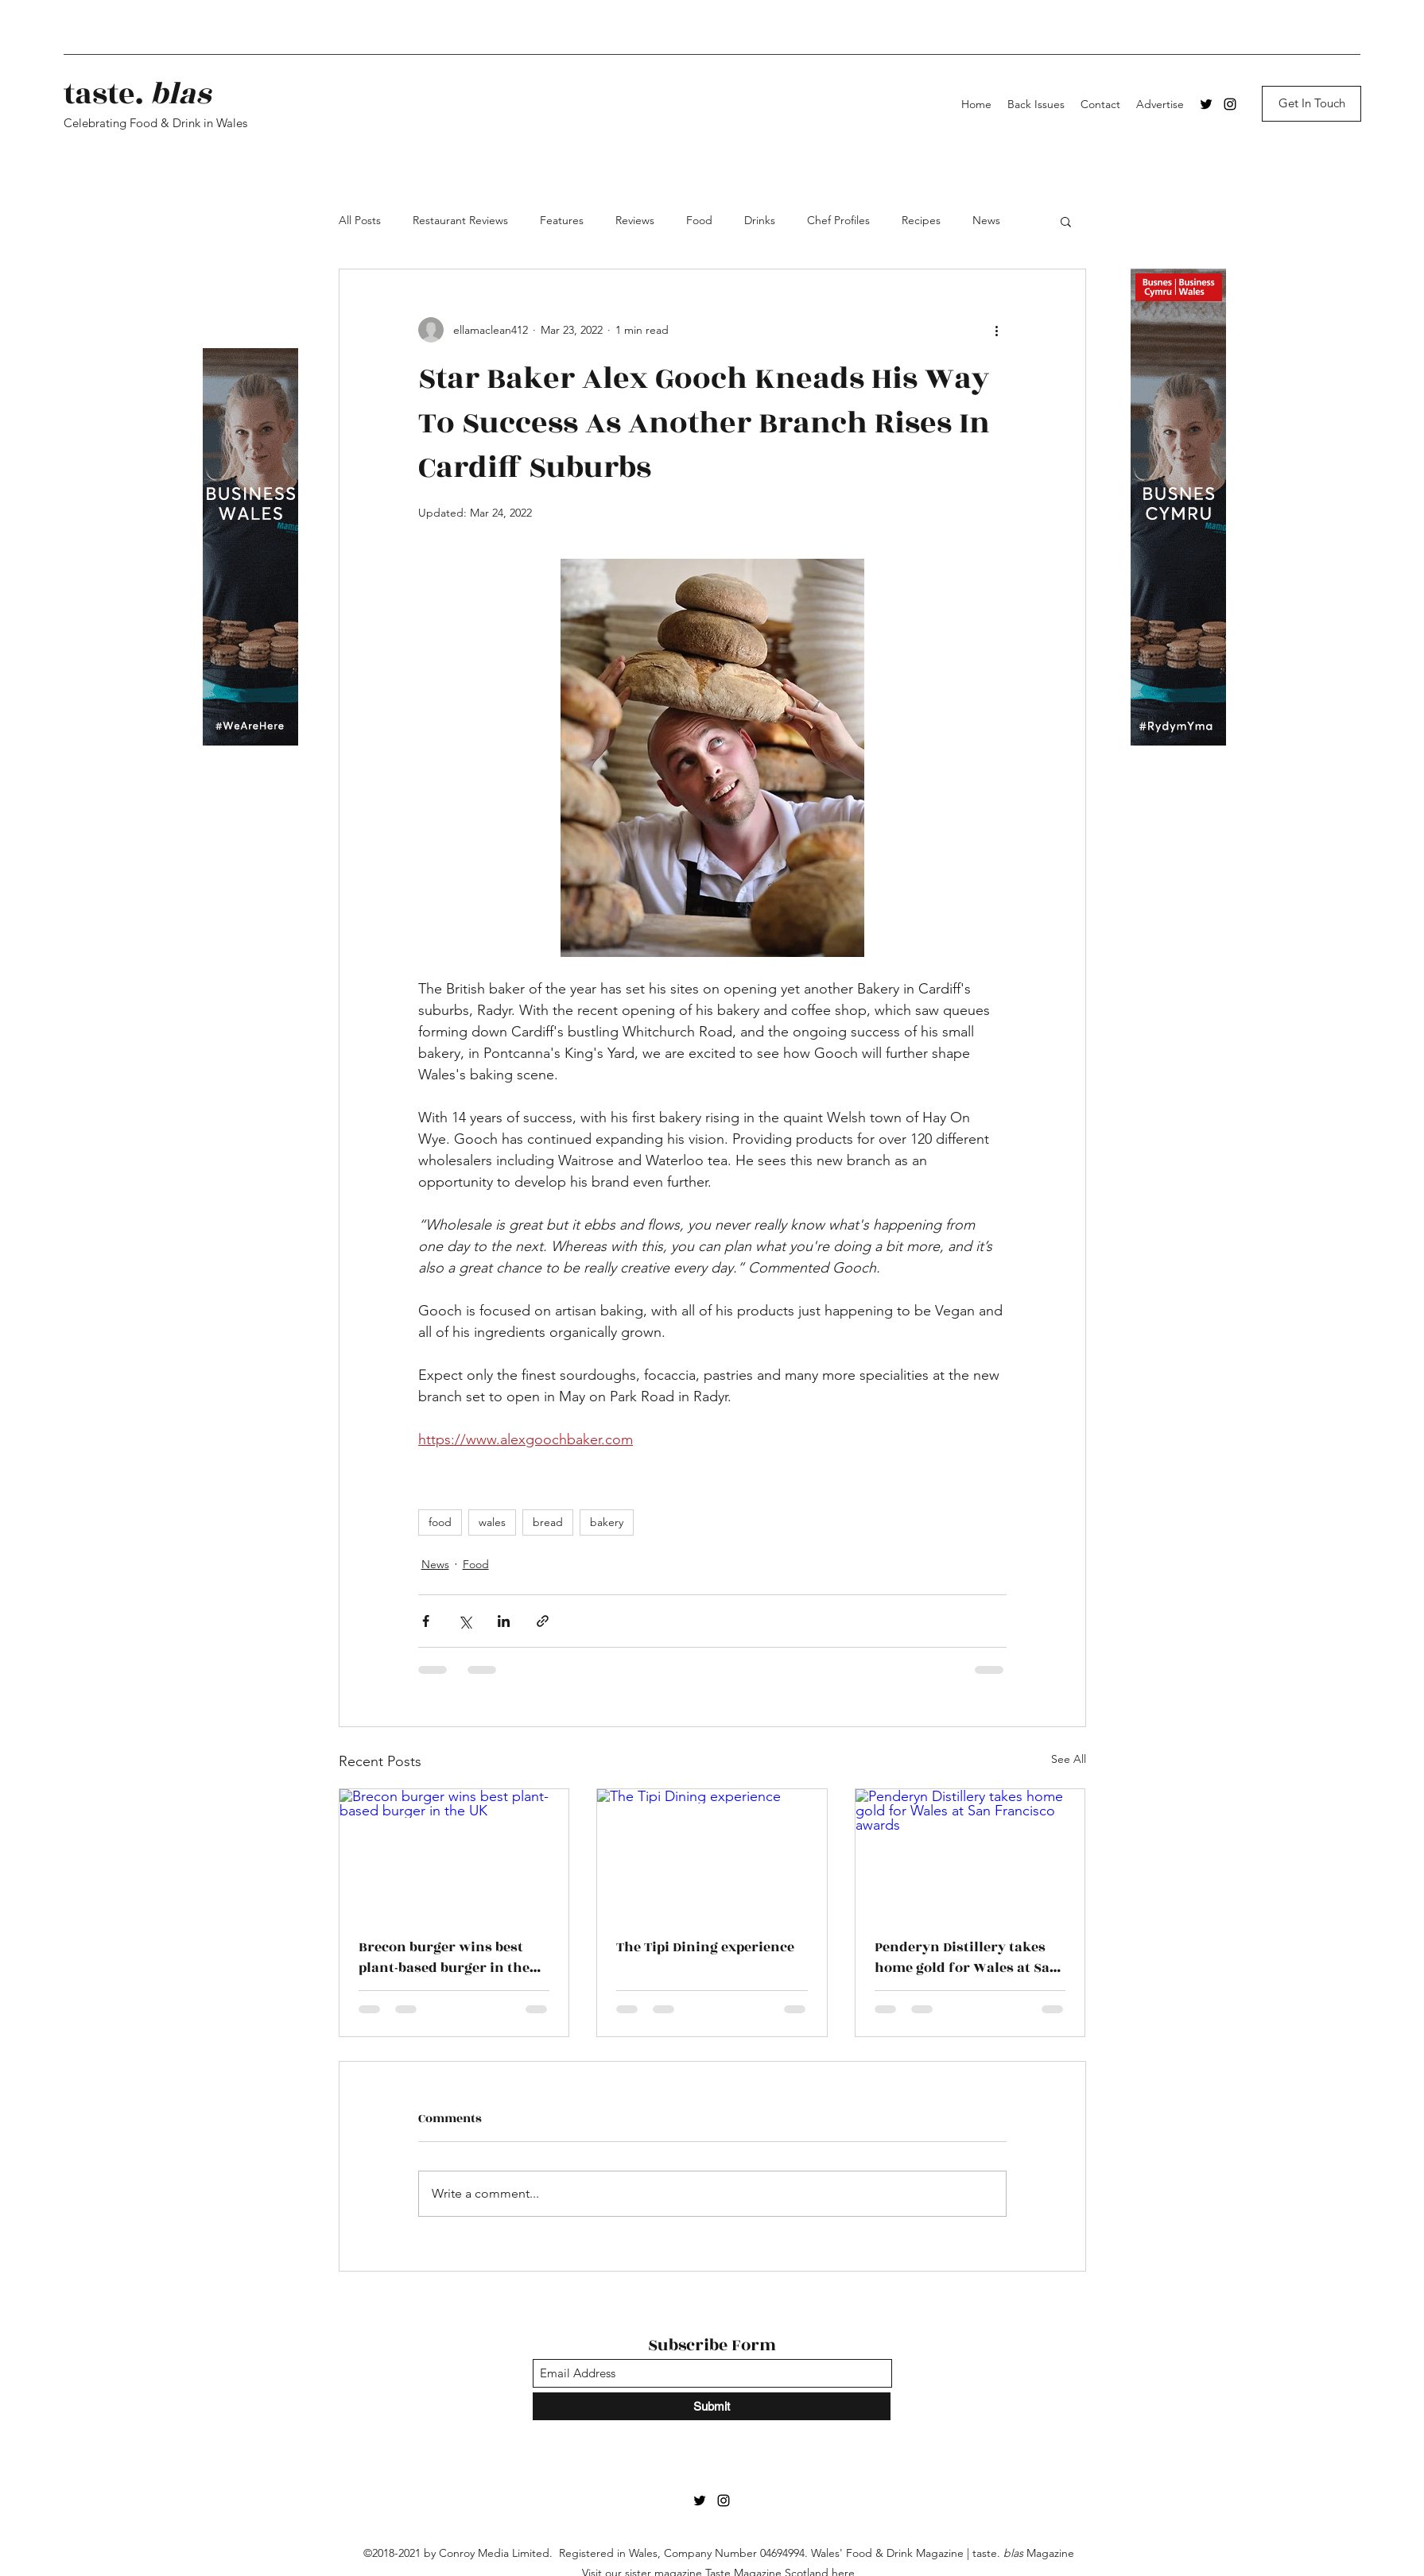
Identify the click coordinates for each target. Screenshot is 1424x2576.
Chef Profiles (838, 220)
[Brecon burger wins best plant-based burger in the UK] (454, 1853)
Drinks (759, 220)
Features (562, 220)
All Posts (360, 220)
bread (548, 1522)
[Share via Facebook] (425, 1621)
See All (1068, 1759)
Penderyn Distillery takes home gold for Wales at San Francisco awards (967, 1957)
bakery (606, 1522)
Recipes (921, 220)
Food (699, 220)
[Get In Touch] (1311, 104)
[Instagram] (1230, 104)
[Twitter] (1206, 104)
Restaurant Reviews (460, 220)
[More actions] (997, 329)
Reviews (634, 220)
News (986, 220)
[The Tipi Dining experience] (712, 1853)
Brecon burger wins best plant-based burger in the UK (444, 1957)
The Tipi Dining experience (705, 1947)
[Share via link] (542, 1621)
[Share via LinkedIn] (503, 1621)
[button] (1065, 221)
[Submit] (711, 2406)
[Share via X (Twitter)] (464, 1621)
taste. (137, 94)
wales (492, 1522)
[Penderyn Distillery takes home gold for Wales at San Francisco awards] (970, 1853)
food (440, 1522)
